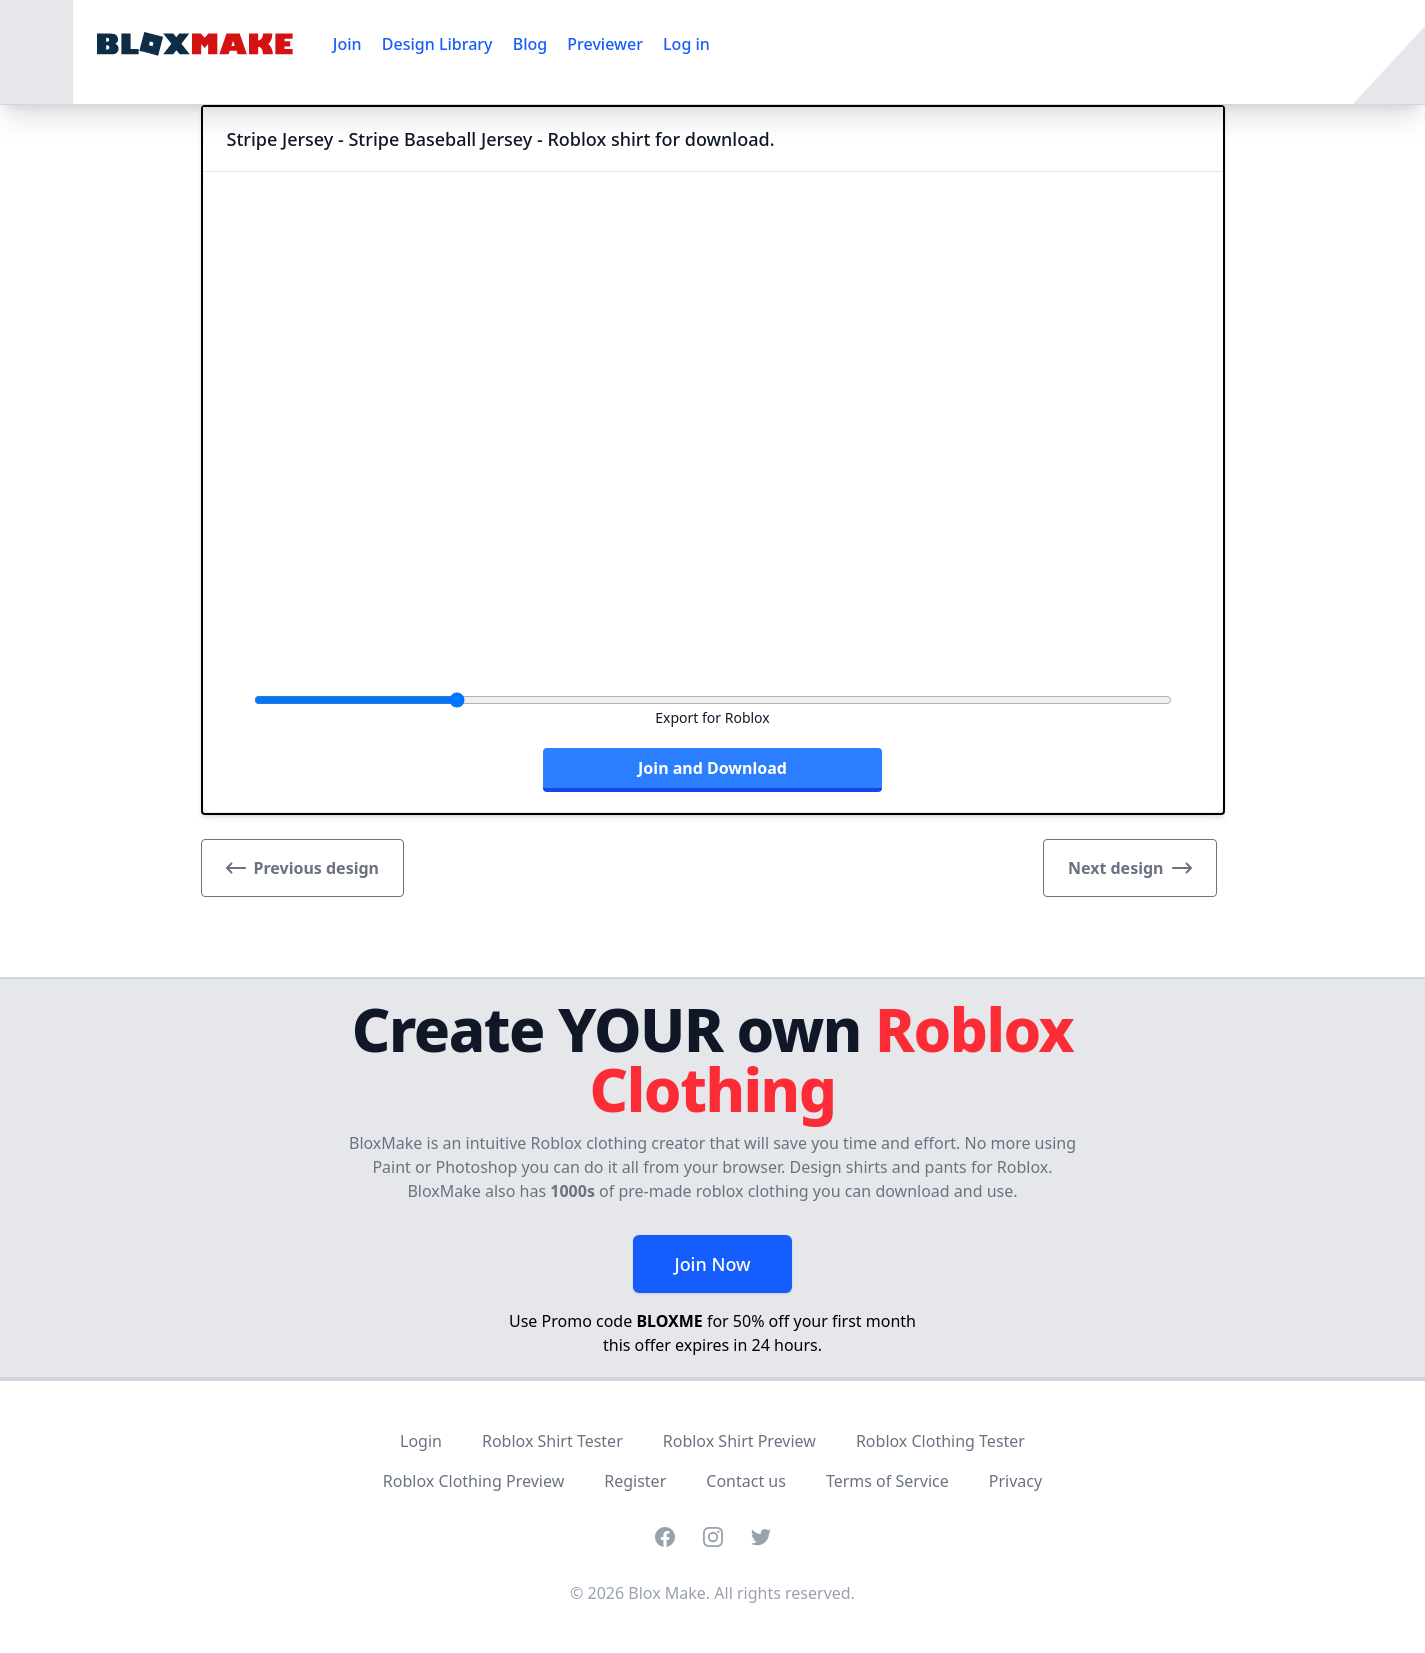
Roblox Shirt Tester (552, 1441)
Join (347, 44)
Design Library (437, 44)
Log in (686, 44)
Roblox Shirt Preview (739, 1441)
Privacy (1015, 1481)
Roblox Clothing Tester (940, 1441)
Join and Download (712, 768)
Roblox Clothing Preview (473, 1481)
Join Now (712, 1264)
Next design (1130, 868)
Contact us (746, 1481)
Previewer (605, 44)
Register (635, 1481)
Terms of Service (887, 1481)
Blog (530, 44)
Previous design (303, 868)
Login (421, 1441)
